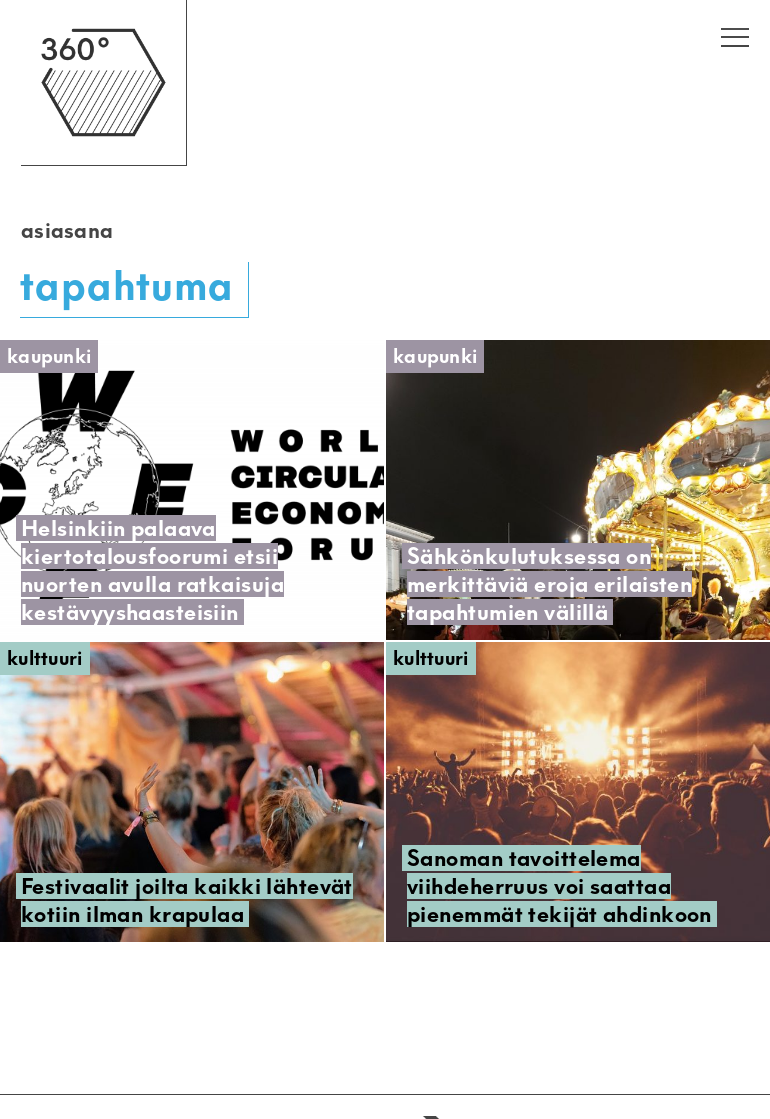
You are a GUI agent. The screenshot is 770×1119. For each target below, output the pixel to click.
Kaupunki (49, 356)
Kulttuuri (45, 658)
